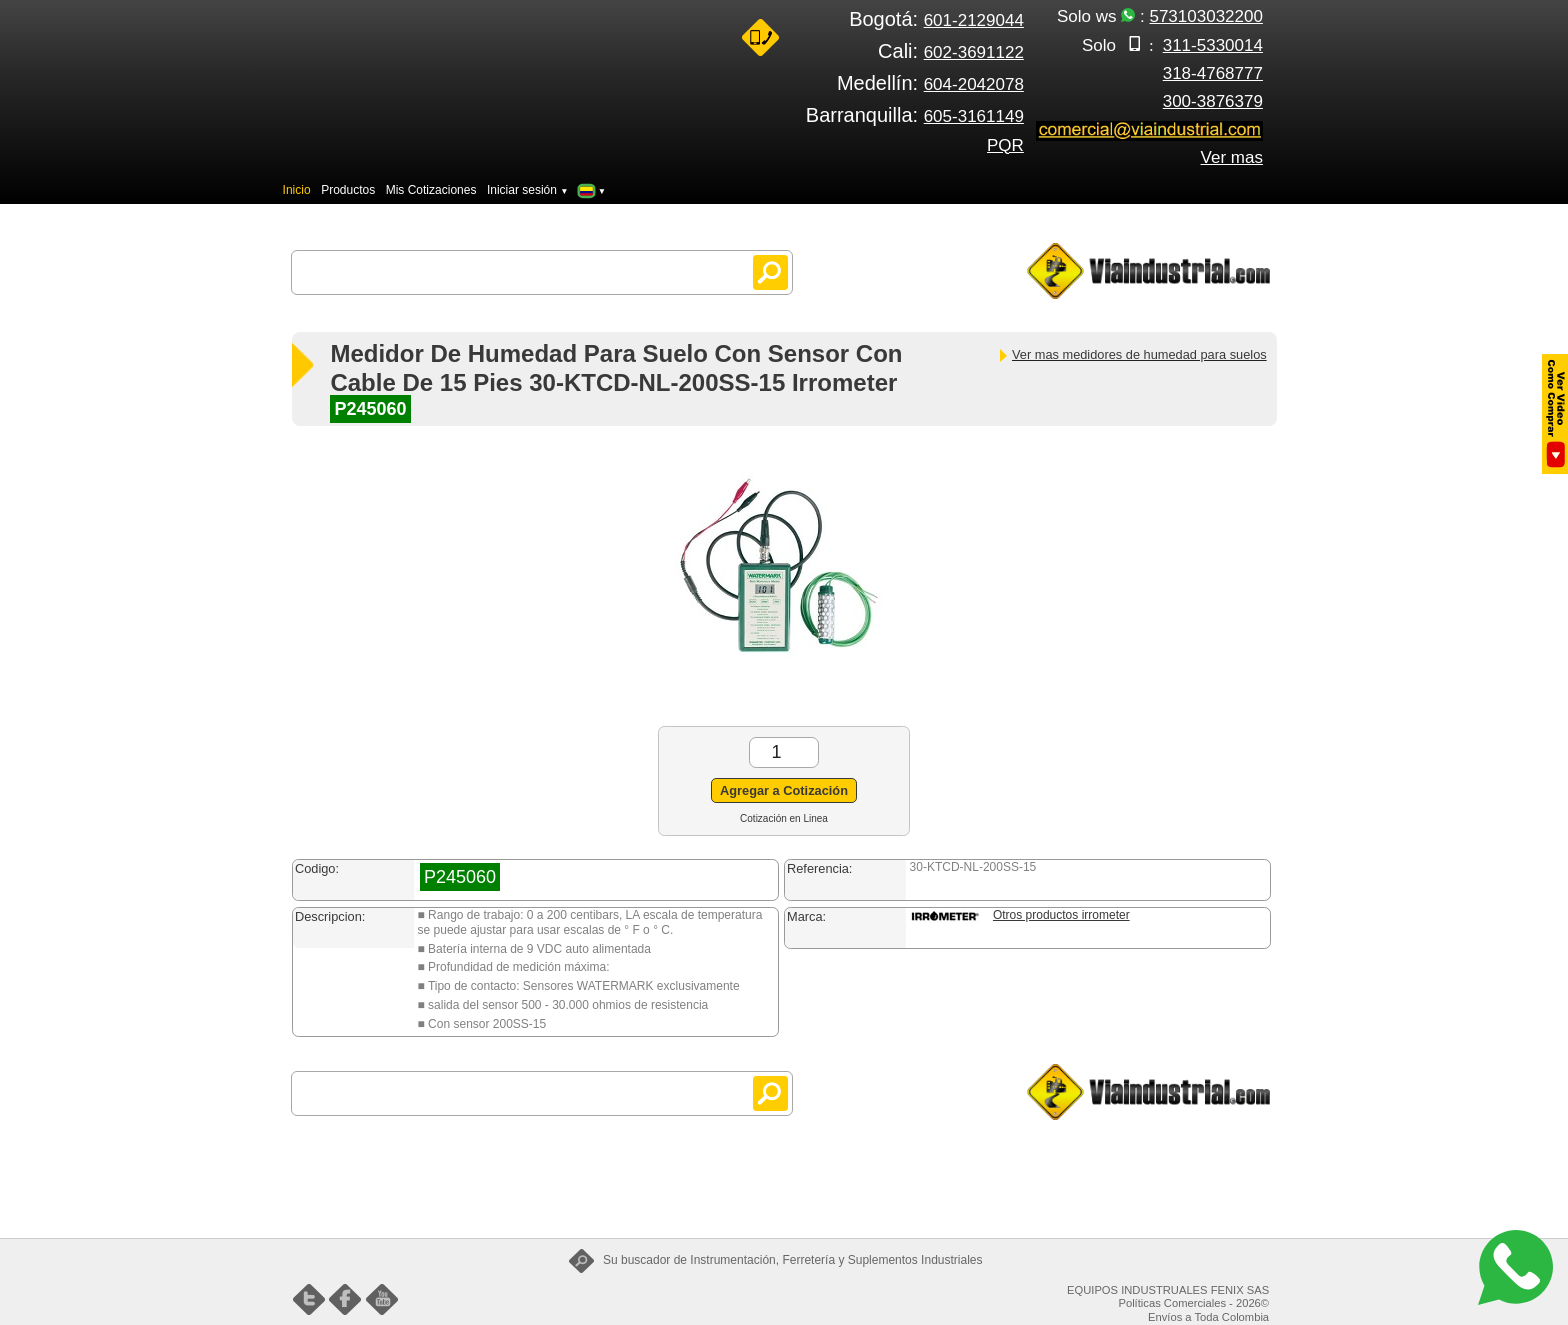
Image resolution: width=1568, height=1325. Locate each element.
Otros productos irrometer (1061, 915)
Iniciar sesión (528, 190)
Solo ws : (1160, 16)
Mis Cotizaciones (431, 190)
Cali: (951, 51)
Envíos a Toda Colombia (1208, 1317)
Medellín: (930, 83)
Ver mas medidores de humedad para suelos (1132, 354)
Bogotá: (936, 19)
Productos (348, 190)
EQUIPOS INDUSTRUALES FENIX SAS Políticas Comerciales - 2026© (1168, 1297)
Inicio (297, 190)
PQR (1005, 145)
